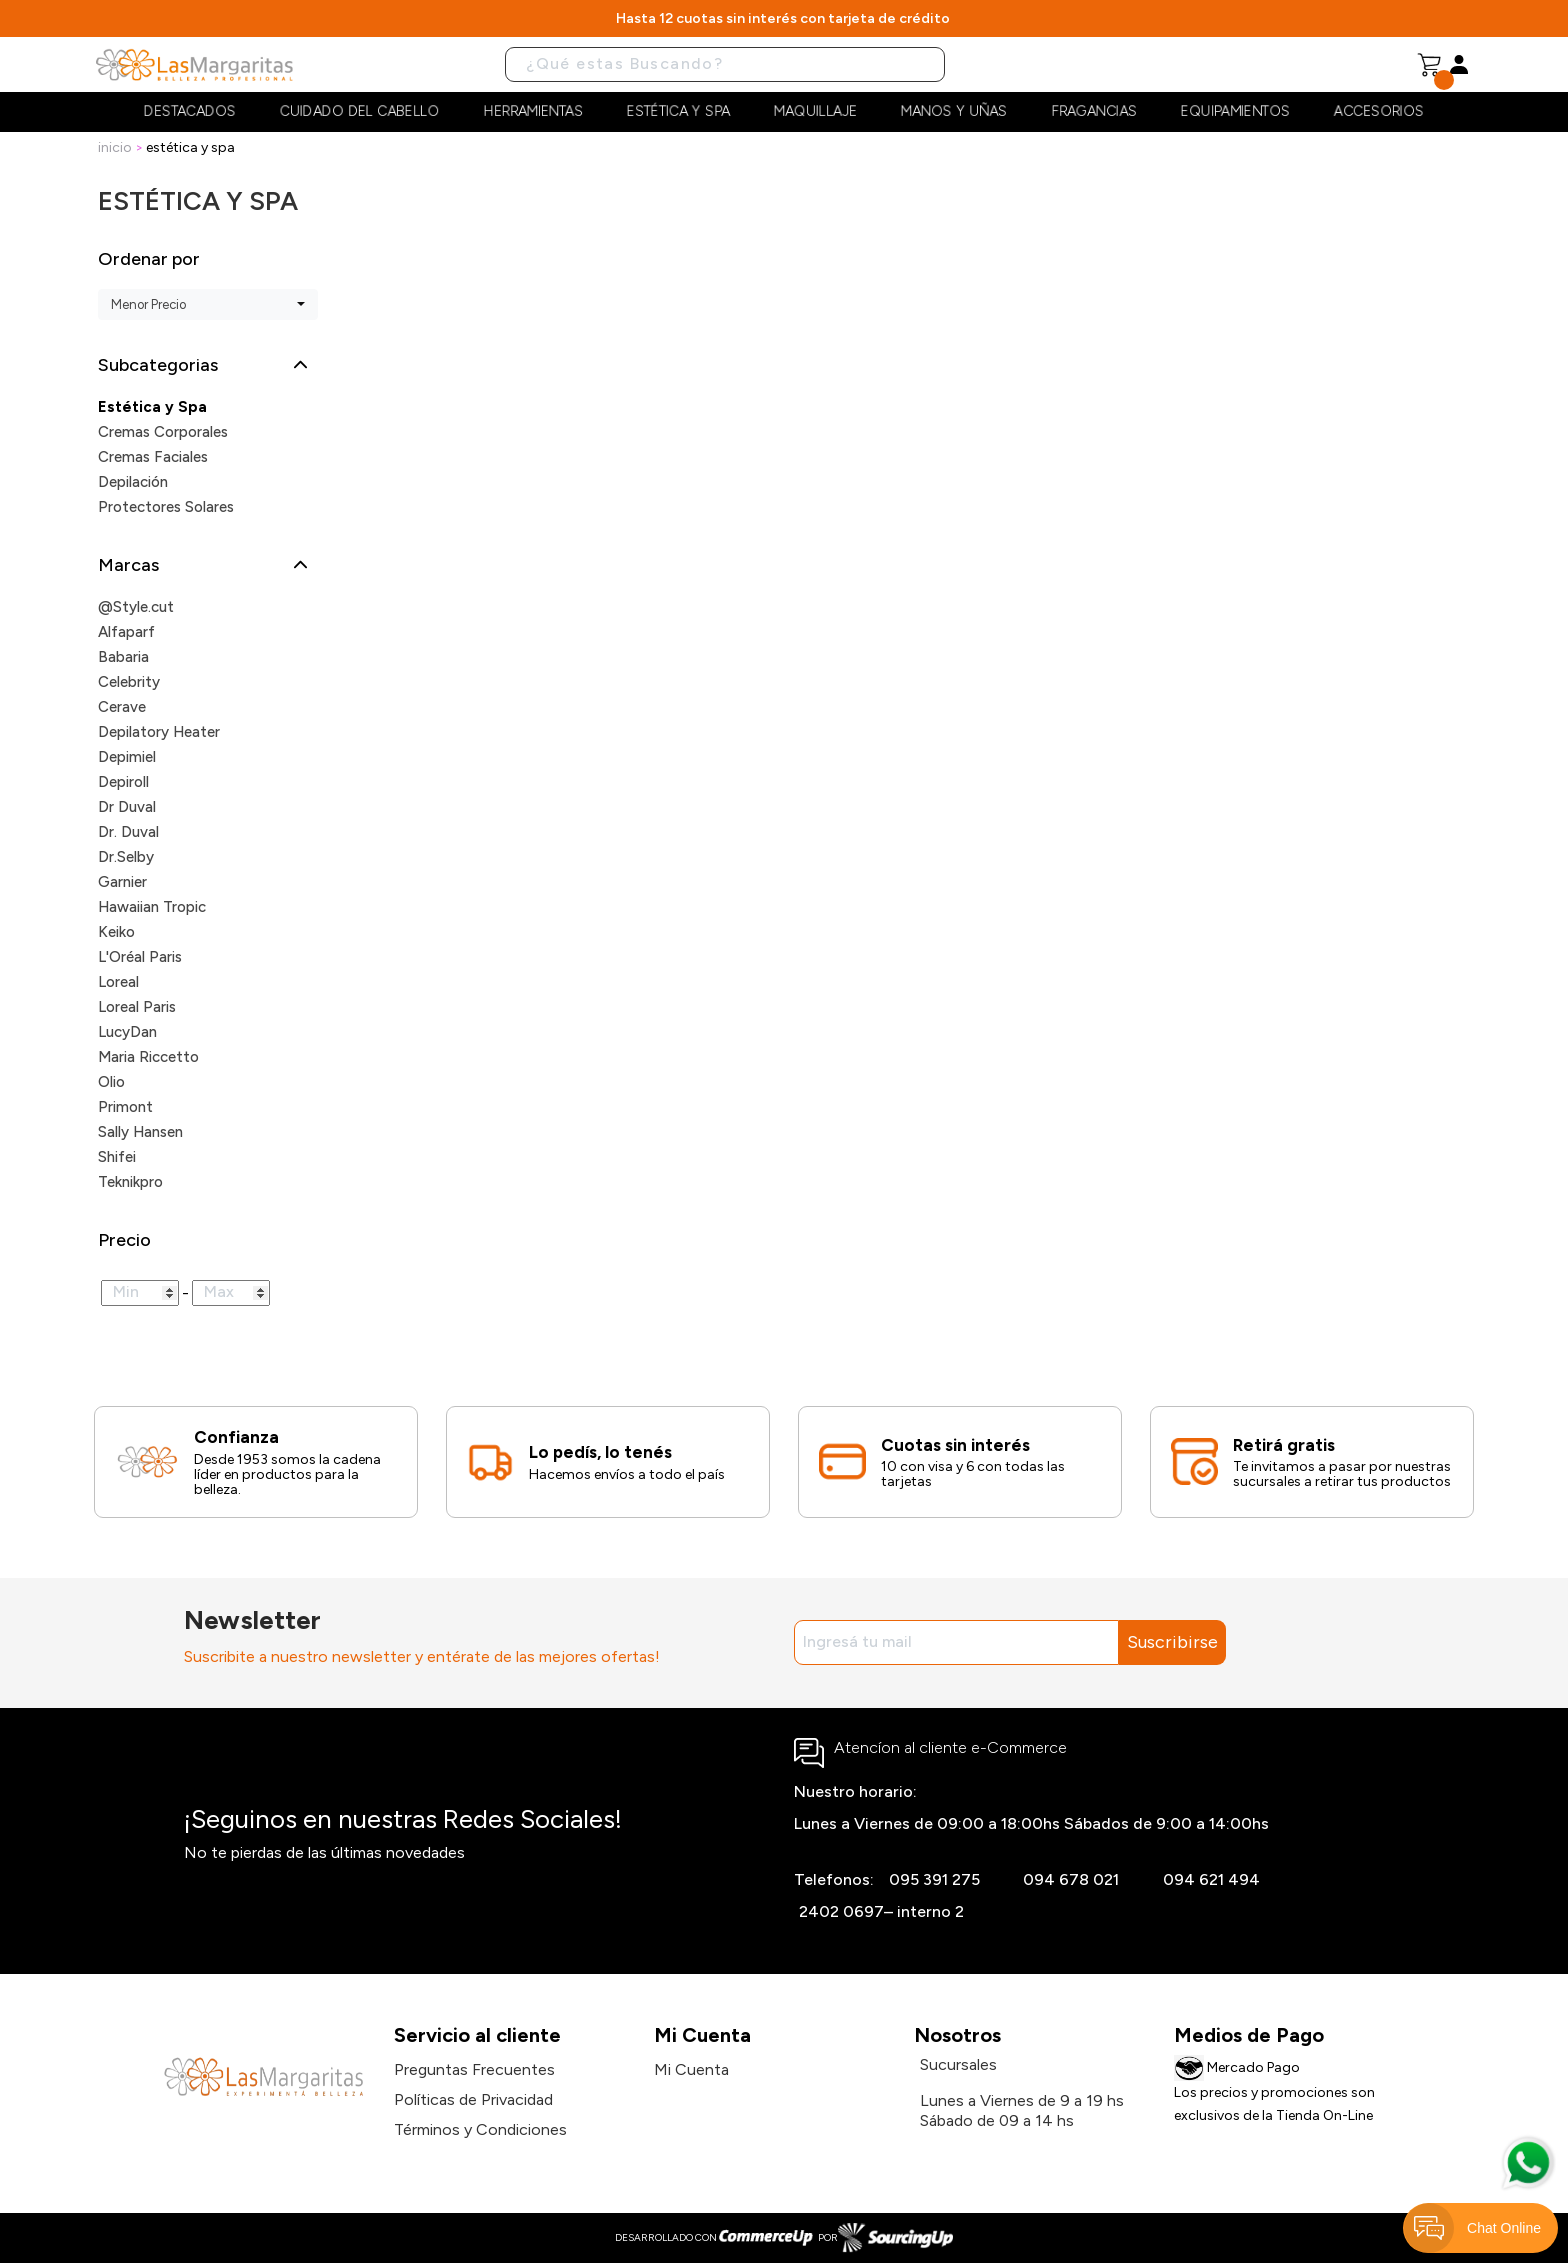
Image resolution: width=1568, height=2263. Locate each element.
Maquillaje (815, 111)
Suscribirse (1172, 1642)
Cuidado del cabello (359, 111)
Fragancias (1094, 111)
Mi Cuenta (691, 2069)
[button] (223, 365)
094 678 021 (1071, 1879)
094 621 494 (1211, 1879)
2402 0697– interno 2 (881, 1911)
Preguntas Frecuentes (474, 2069)
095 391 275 (934, 1879)
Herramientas (533, 111)
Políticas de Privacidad (473, 2099)
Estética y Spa (678, 111)
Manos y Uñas (954, 111)
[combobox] (208, 304)
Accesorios (1379, 111)
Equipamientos (1235, 111)
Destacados (190, 111)
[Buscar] (725, 64)
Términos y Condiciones (480, 2129)
